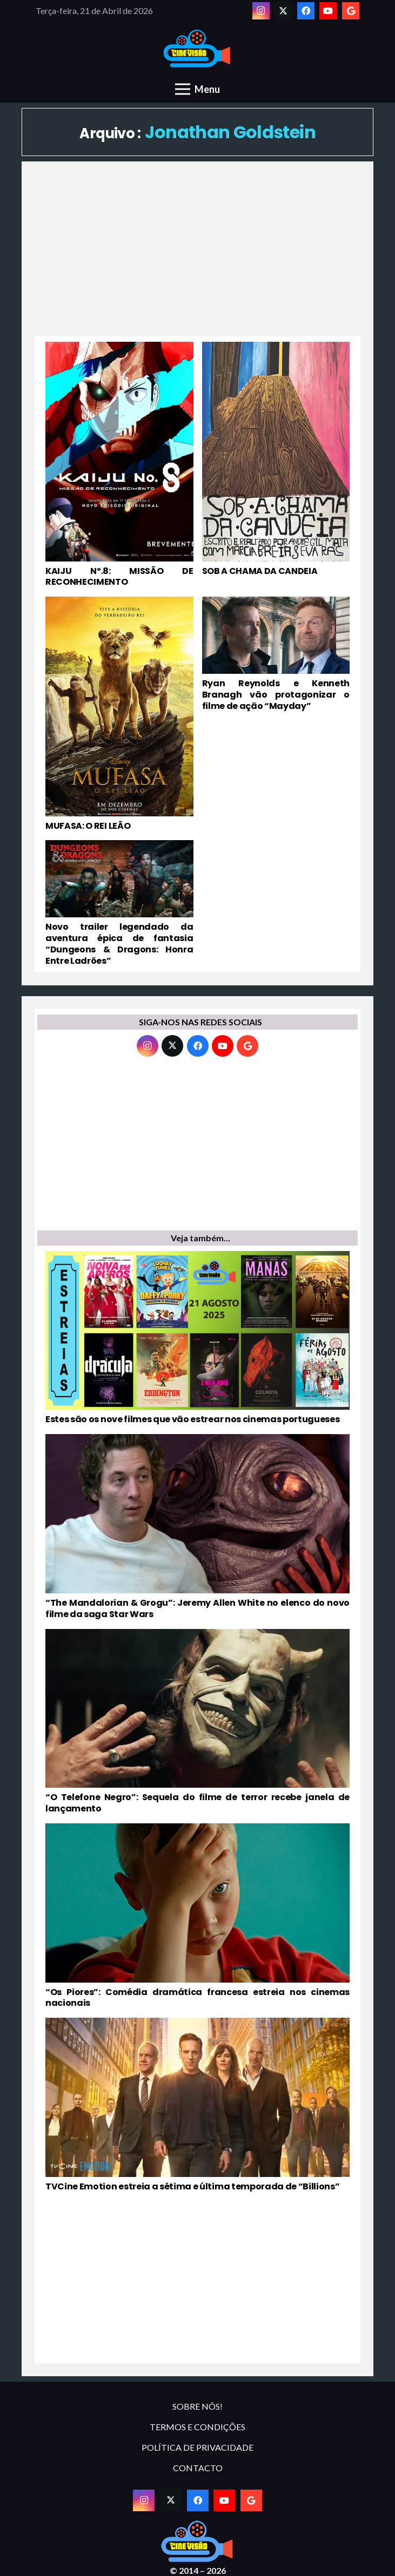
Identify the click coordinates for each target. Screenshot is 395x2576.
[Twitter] (283, 10)
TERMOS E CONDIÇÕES (197, 2427)
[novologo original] (197, 49)
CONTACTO (198, 2468)
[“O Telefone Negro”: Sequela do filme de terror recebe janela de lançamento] (197, 1722)
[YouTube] (328, 10)
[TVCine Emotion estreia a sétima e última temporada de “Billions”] (197, 2105)
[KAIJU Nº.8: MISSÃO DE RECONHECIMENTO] (119, 465)
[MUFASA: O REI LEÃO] (119, 714)
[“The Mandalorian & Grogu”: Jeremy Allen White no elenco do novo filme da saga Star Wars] (197, 1527)
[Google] (350, 10)
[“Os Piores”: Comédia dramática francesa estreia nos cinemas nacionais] (197, 1916)
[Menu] (197, 89)
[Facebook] (305, 10)
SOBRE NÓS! (197, 2406)
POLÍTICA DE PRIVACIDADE (197, 2447)
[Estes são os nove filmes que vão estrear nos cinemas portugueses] (197, 1338)
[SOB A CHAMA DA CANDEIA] (276, 465)
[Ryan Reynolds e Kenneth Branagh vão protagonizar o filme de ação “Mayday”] (276, 714)
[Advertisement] (197, 255)
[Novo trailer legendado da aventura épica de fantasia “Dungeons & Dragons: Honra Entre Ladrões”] (119, 903)
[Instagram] (261, 10)
